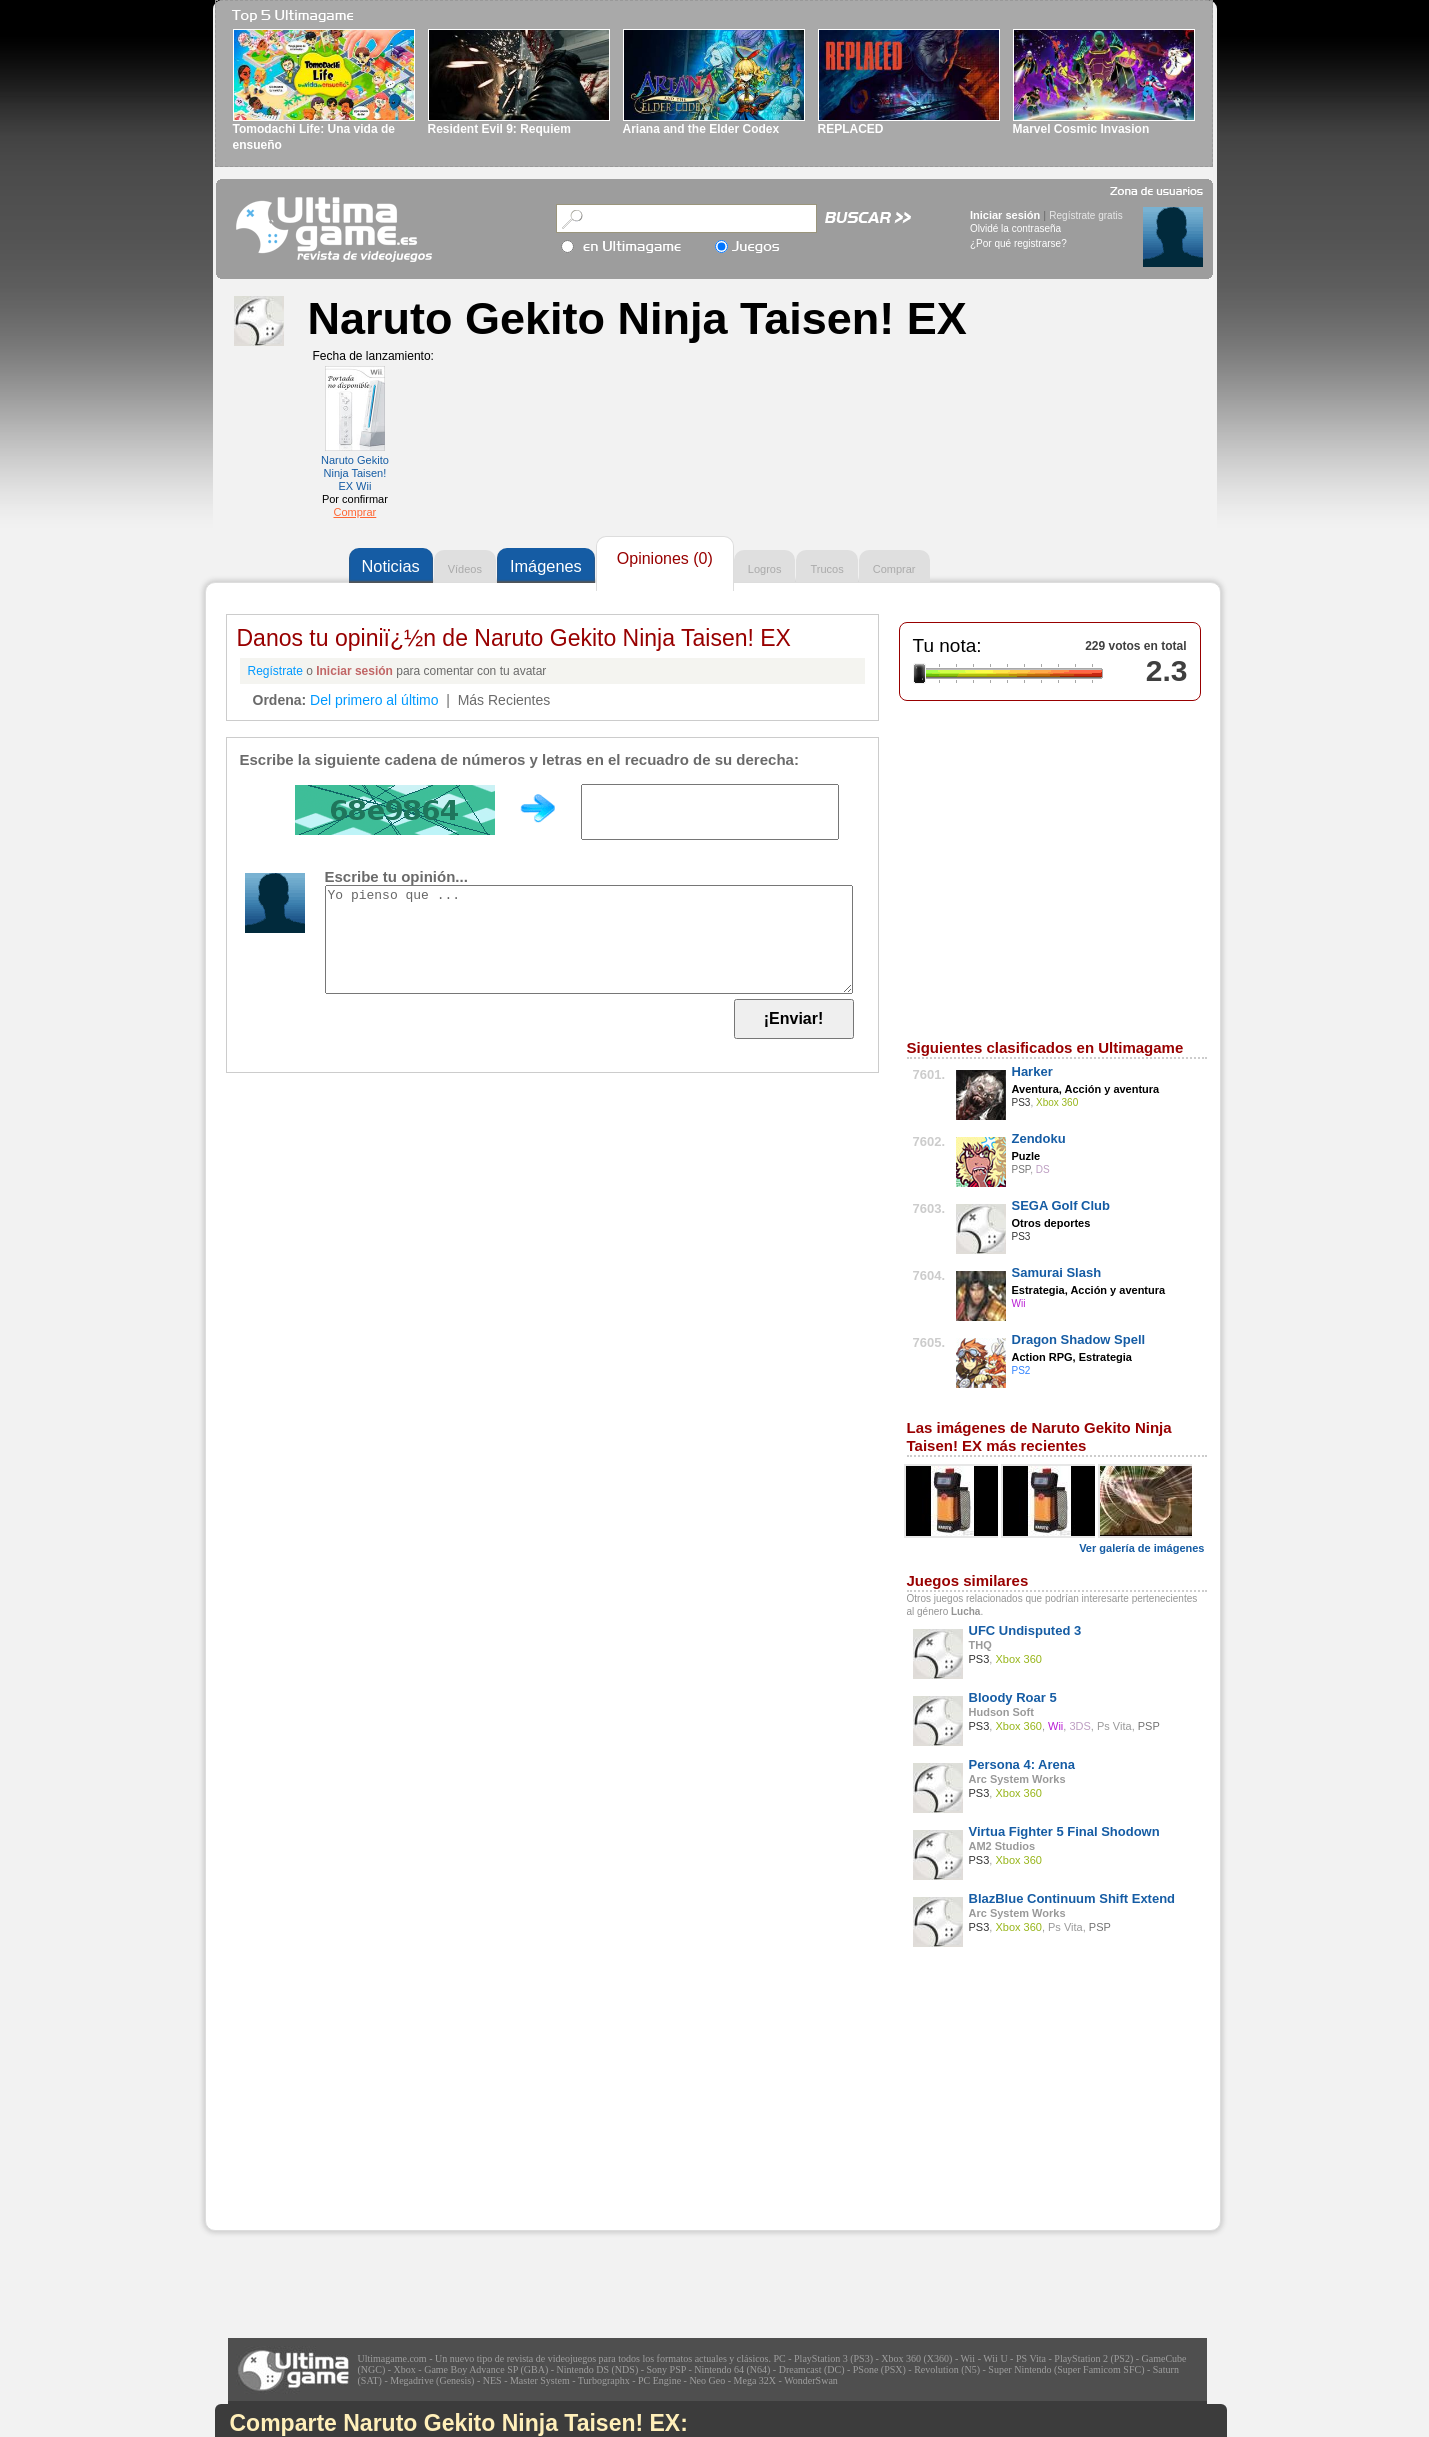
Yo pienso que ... (589, 939)
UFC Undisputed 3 (1025, 1630)
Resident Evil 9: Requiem (499, 129)
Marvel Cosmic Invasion (1081, 129)
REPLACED (851, 129)
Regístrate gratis (1085, 215)
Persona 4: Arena (1022, 1764)
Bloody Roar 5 (1013, 1697)
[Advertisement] (356, 2105)
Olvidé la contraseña (1015, 228)
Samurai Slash (1057, 1272)
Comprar (354, 512)
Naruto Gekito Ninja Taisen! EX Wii (355, 473)
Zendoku (1039, 1138)
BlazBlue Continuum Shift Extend (1072, 1898)
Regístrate (275, 671)
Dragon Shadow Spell (1079, 1339)
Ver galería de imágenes (1141, 1548)
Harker (1032, 1071)
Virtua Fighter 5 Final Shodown (1064, 1831)
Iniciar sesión (1005, 215)
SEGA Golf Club (1061, 1205)
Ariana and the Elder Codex (701, 129)
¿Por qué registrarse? (1018, 243)
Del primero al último (374, 700)
